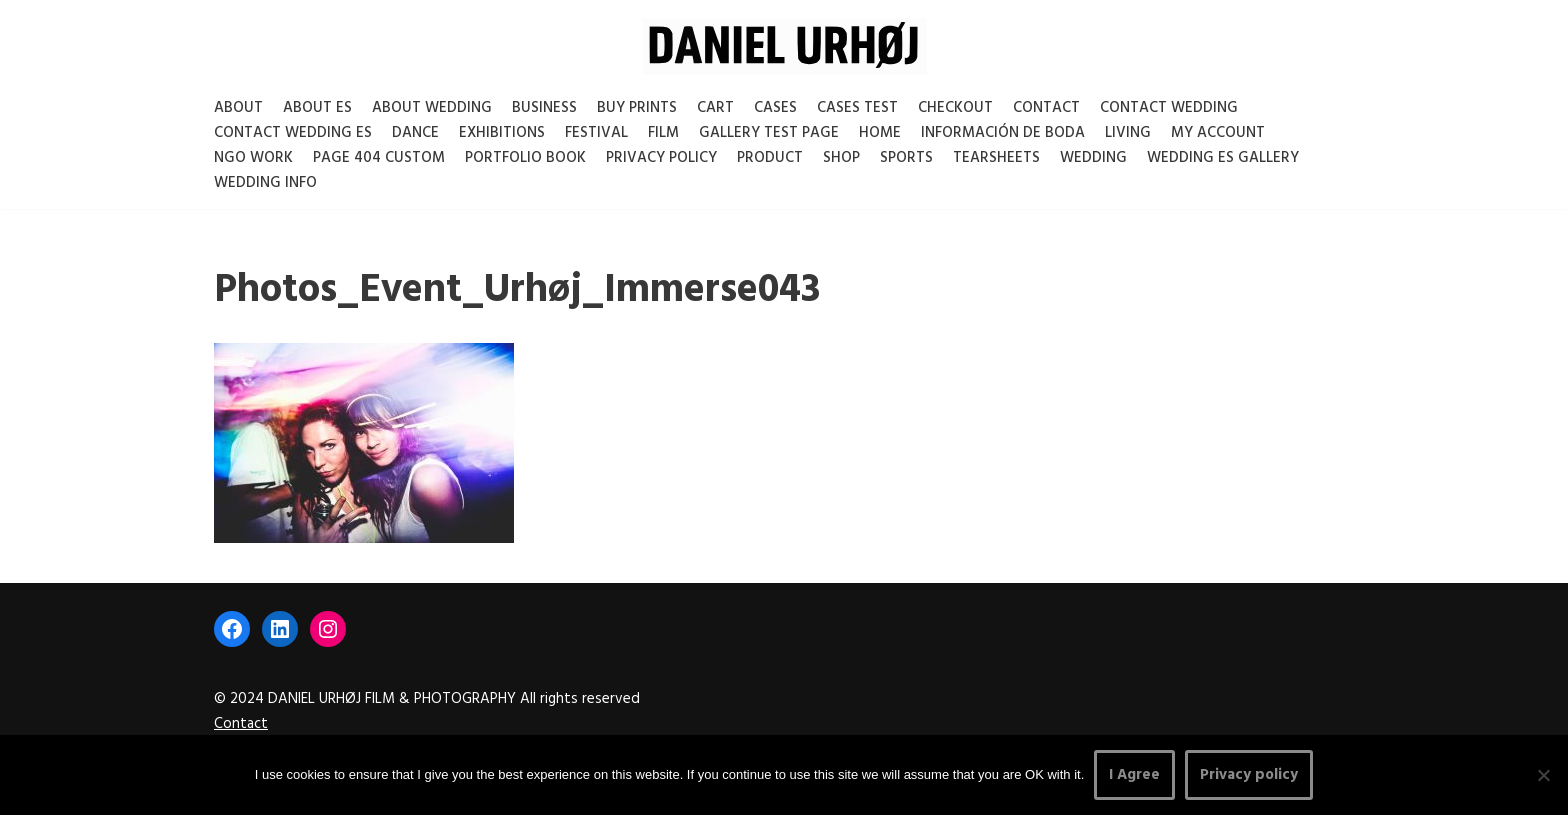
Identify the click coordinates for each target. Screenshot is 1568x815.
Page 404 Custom (379, 158)
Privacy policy (1249, 775)
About (238, 108)
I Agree (1134, 775)
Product (770, 158)
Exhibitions (502, 133)
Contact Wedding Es (293, 133)
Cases (775, 108)
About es (317, 108)
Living (1128, 133)
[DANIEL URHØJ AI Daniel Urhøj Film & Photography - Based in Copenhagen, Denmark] (784, 46)
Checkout (955, 108)
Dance (415, 133)
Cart (715, 108)
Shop (841, 158)
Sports (906, 158)
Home (880, 133)
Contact (1046, 108)
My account (1218, 133)
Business (544, 108)
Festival (596, 133)
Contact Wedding (1169, 108)
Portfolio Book (525, 158)
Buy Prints (637, 108)
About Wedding (432, 108)
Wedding (1093, 158)
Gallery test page (769, 133)
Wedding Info (265, 183)
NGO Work (253, 158)
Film (663, 133)
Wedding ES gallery (1223, 158)
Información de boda (1003, 133)
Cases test (857, 108)
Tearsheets (996, 158)
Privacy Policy (661, 158)
